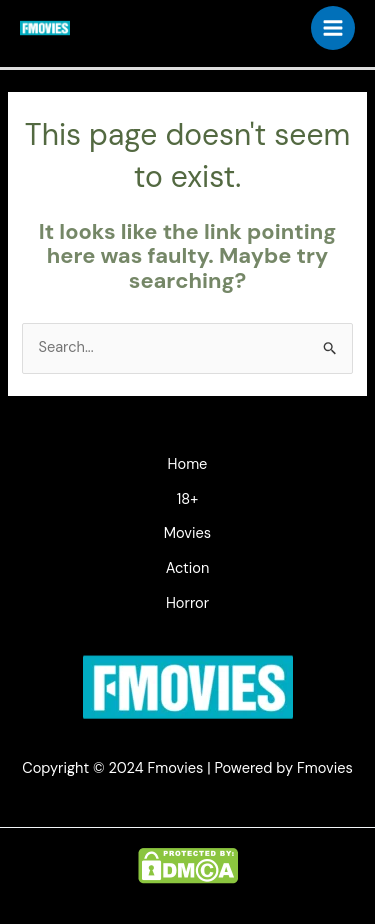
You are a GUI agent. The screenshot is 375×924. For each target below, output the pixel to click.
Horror (187, 603)
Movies (187, 533)
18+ (187, 499)
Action (188, 568)
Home (188, 464)
